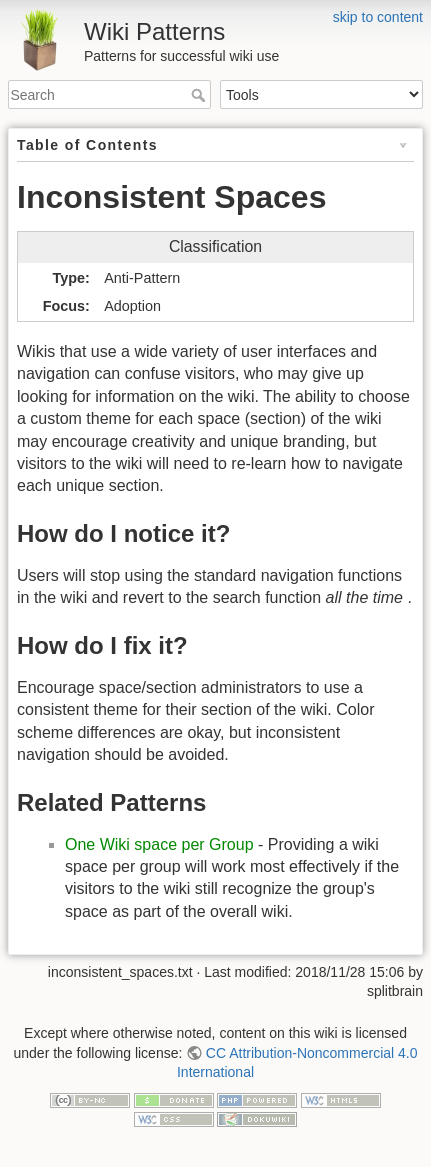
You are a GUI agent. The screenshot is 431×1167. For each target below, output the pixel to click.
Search (200, 95)
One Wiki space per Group (159, 844)
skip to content (378, 17)
